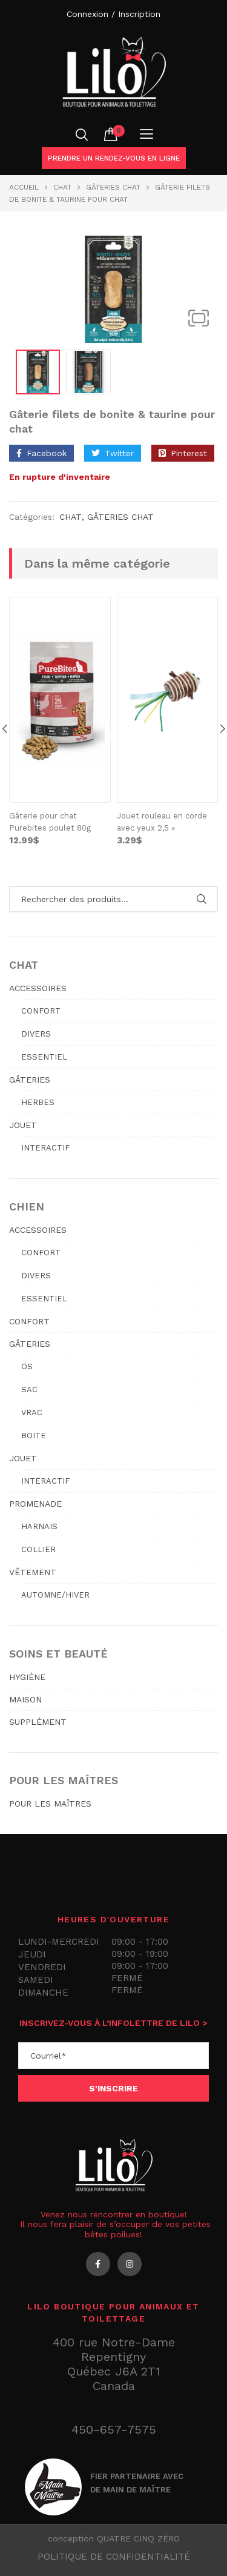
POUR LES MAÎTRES (50, 1803)
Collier (38, 1548)
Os (27, 1365)
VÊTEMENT (32, 1571)
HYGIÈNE (27, 1676)
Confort (41, 1010)
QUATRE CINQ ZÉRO (138, 2538)
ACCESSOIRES (38, 987)
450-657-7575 (113, 2429)
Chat (62, 187)
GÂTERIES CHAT (113, 187)
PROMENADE (35, 1503)
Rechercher (201, 898)
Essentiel (44, 1056)
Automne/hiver (55, 1594)
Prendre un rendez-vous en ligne (114, 158)
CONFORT (29, 1321)
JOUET (23, 1124)
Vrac (31, 1411)
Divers (36, 1033)
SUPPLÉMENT (38, 1721)
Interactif (45, 1147)
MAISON (25, 1699)
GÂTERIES (29, 1079)
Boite (33, 1434)
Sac (29, 1388)
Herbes (37, 1101)
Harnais (39, 1525)
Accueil (24, 187)
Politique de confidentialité (114, 2556)
